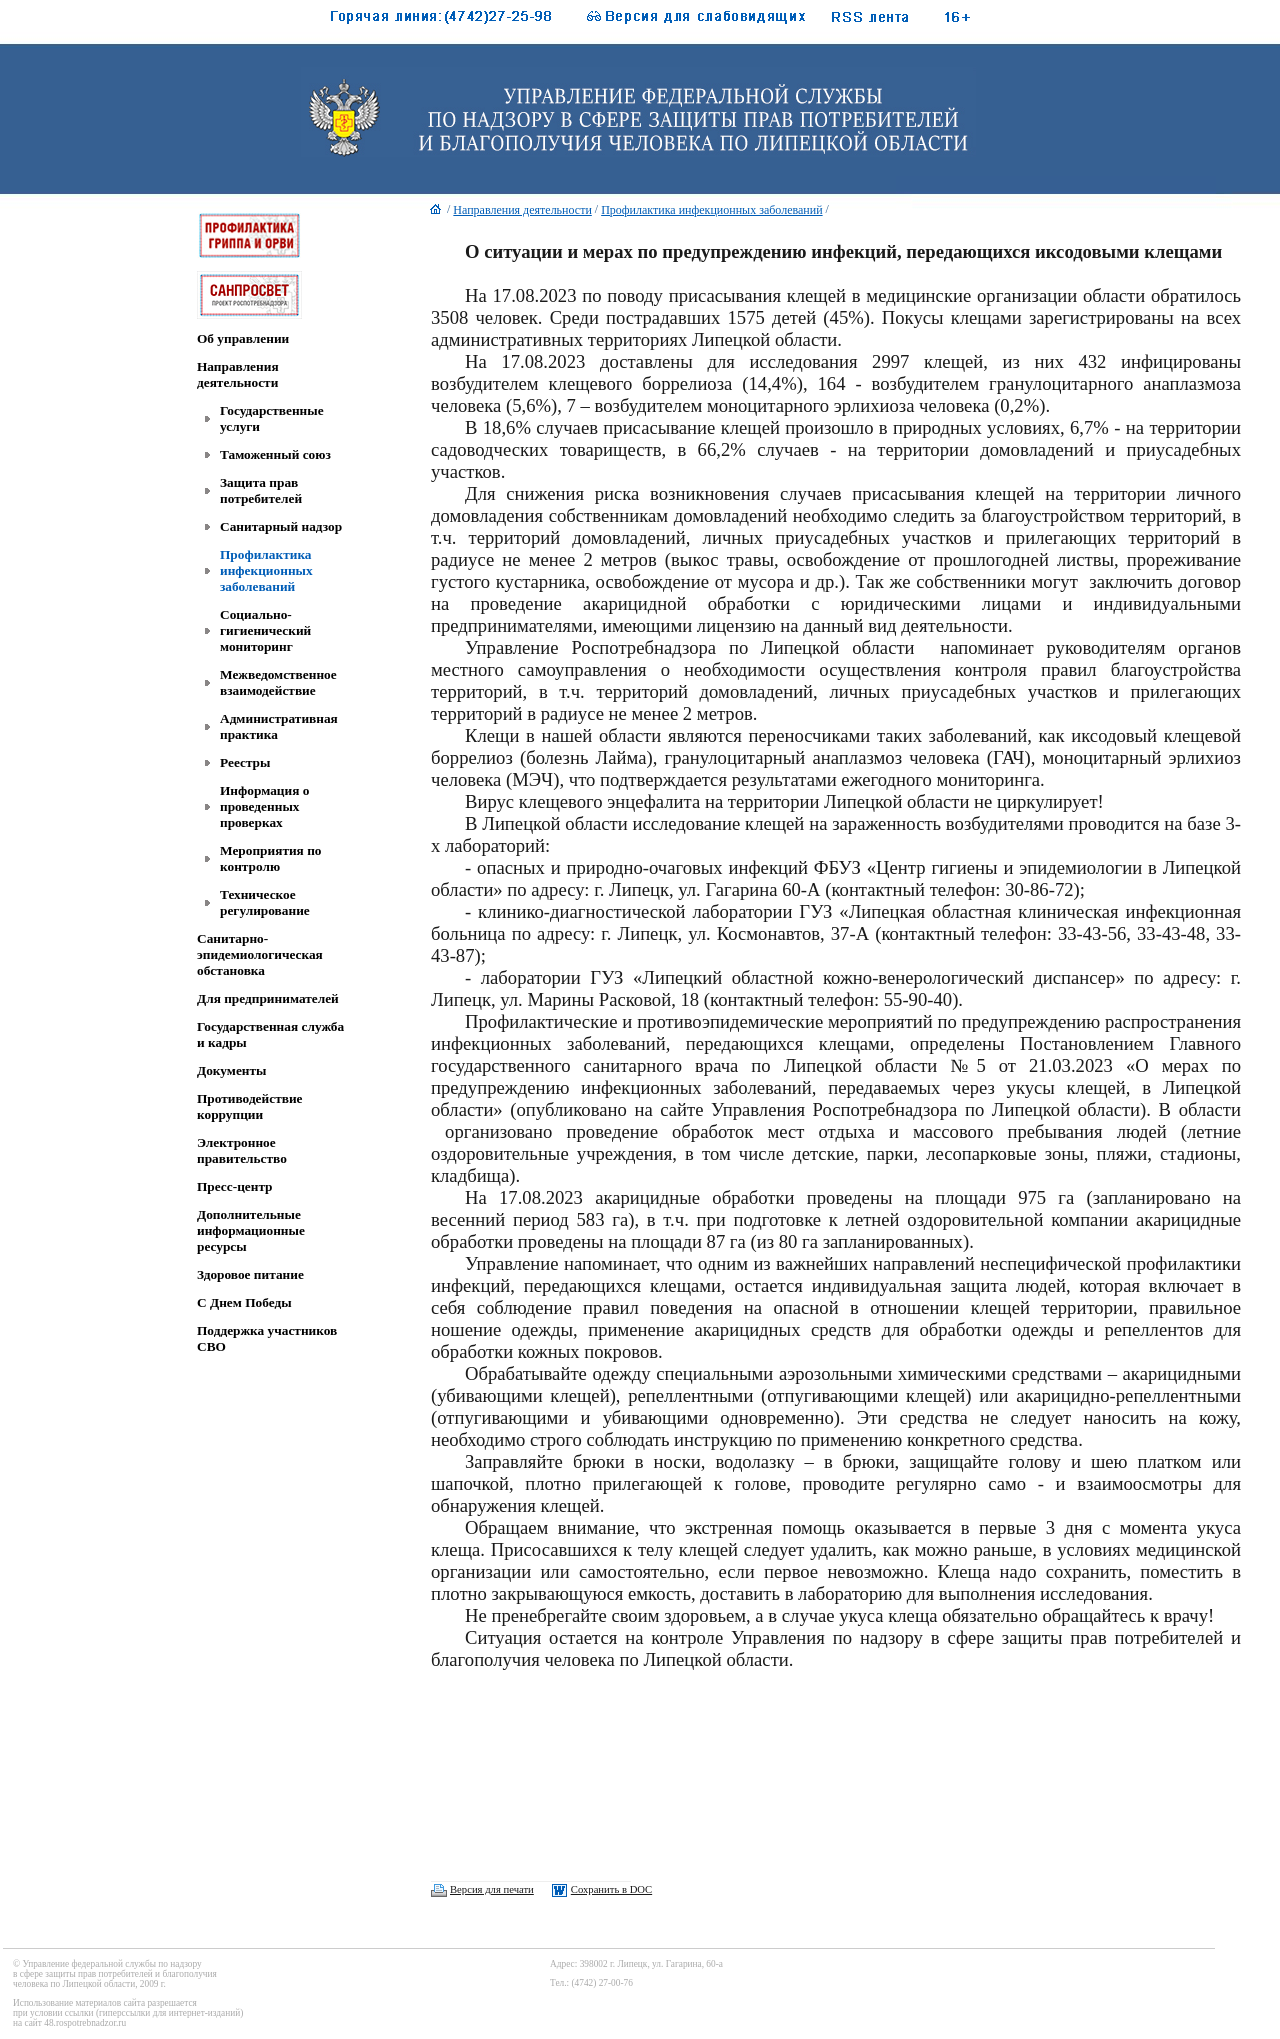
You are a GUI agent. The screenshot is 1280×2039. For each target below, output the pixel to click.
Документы (231, 1070)
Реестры (245, 762)
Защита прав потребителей (261, 490)
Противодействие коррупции (249, 1106)
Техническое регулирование (265, 902)
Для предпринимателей (268, 998)
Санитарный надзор (281, 526)
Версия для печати (492, 1889)
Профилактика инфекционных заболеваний (266, 570)
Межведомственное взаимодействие (278, 682)
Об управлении (243, 338)
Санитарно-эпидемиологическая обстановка (260, 954)
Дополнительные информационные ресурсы (251, 1230)
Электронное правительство (242, 1150)
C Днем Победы (244, 1302)
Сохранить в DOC (611, 1889)
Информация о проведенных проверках (264, 806)
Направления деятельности (238, 374)
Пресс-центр (235, 1186)
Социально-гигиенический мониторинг (265, 630)
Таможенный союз (275, 454)
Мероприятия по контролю (271, 858)
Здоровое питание (250, 1274)
